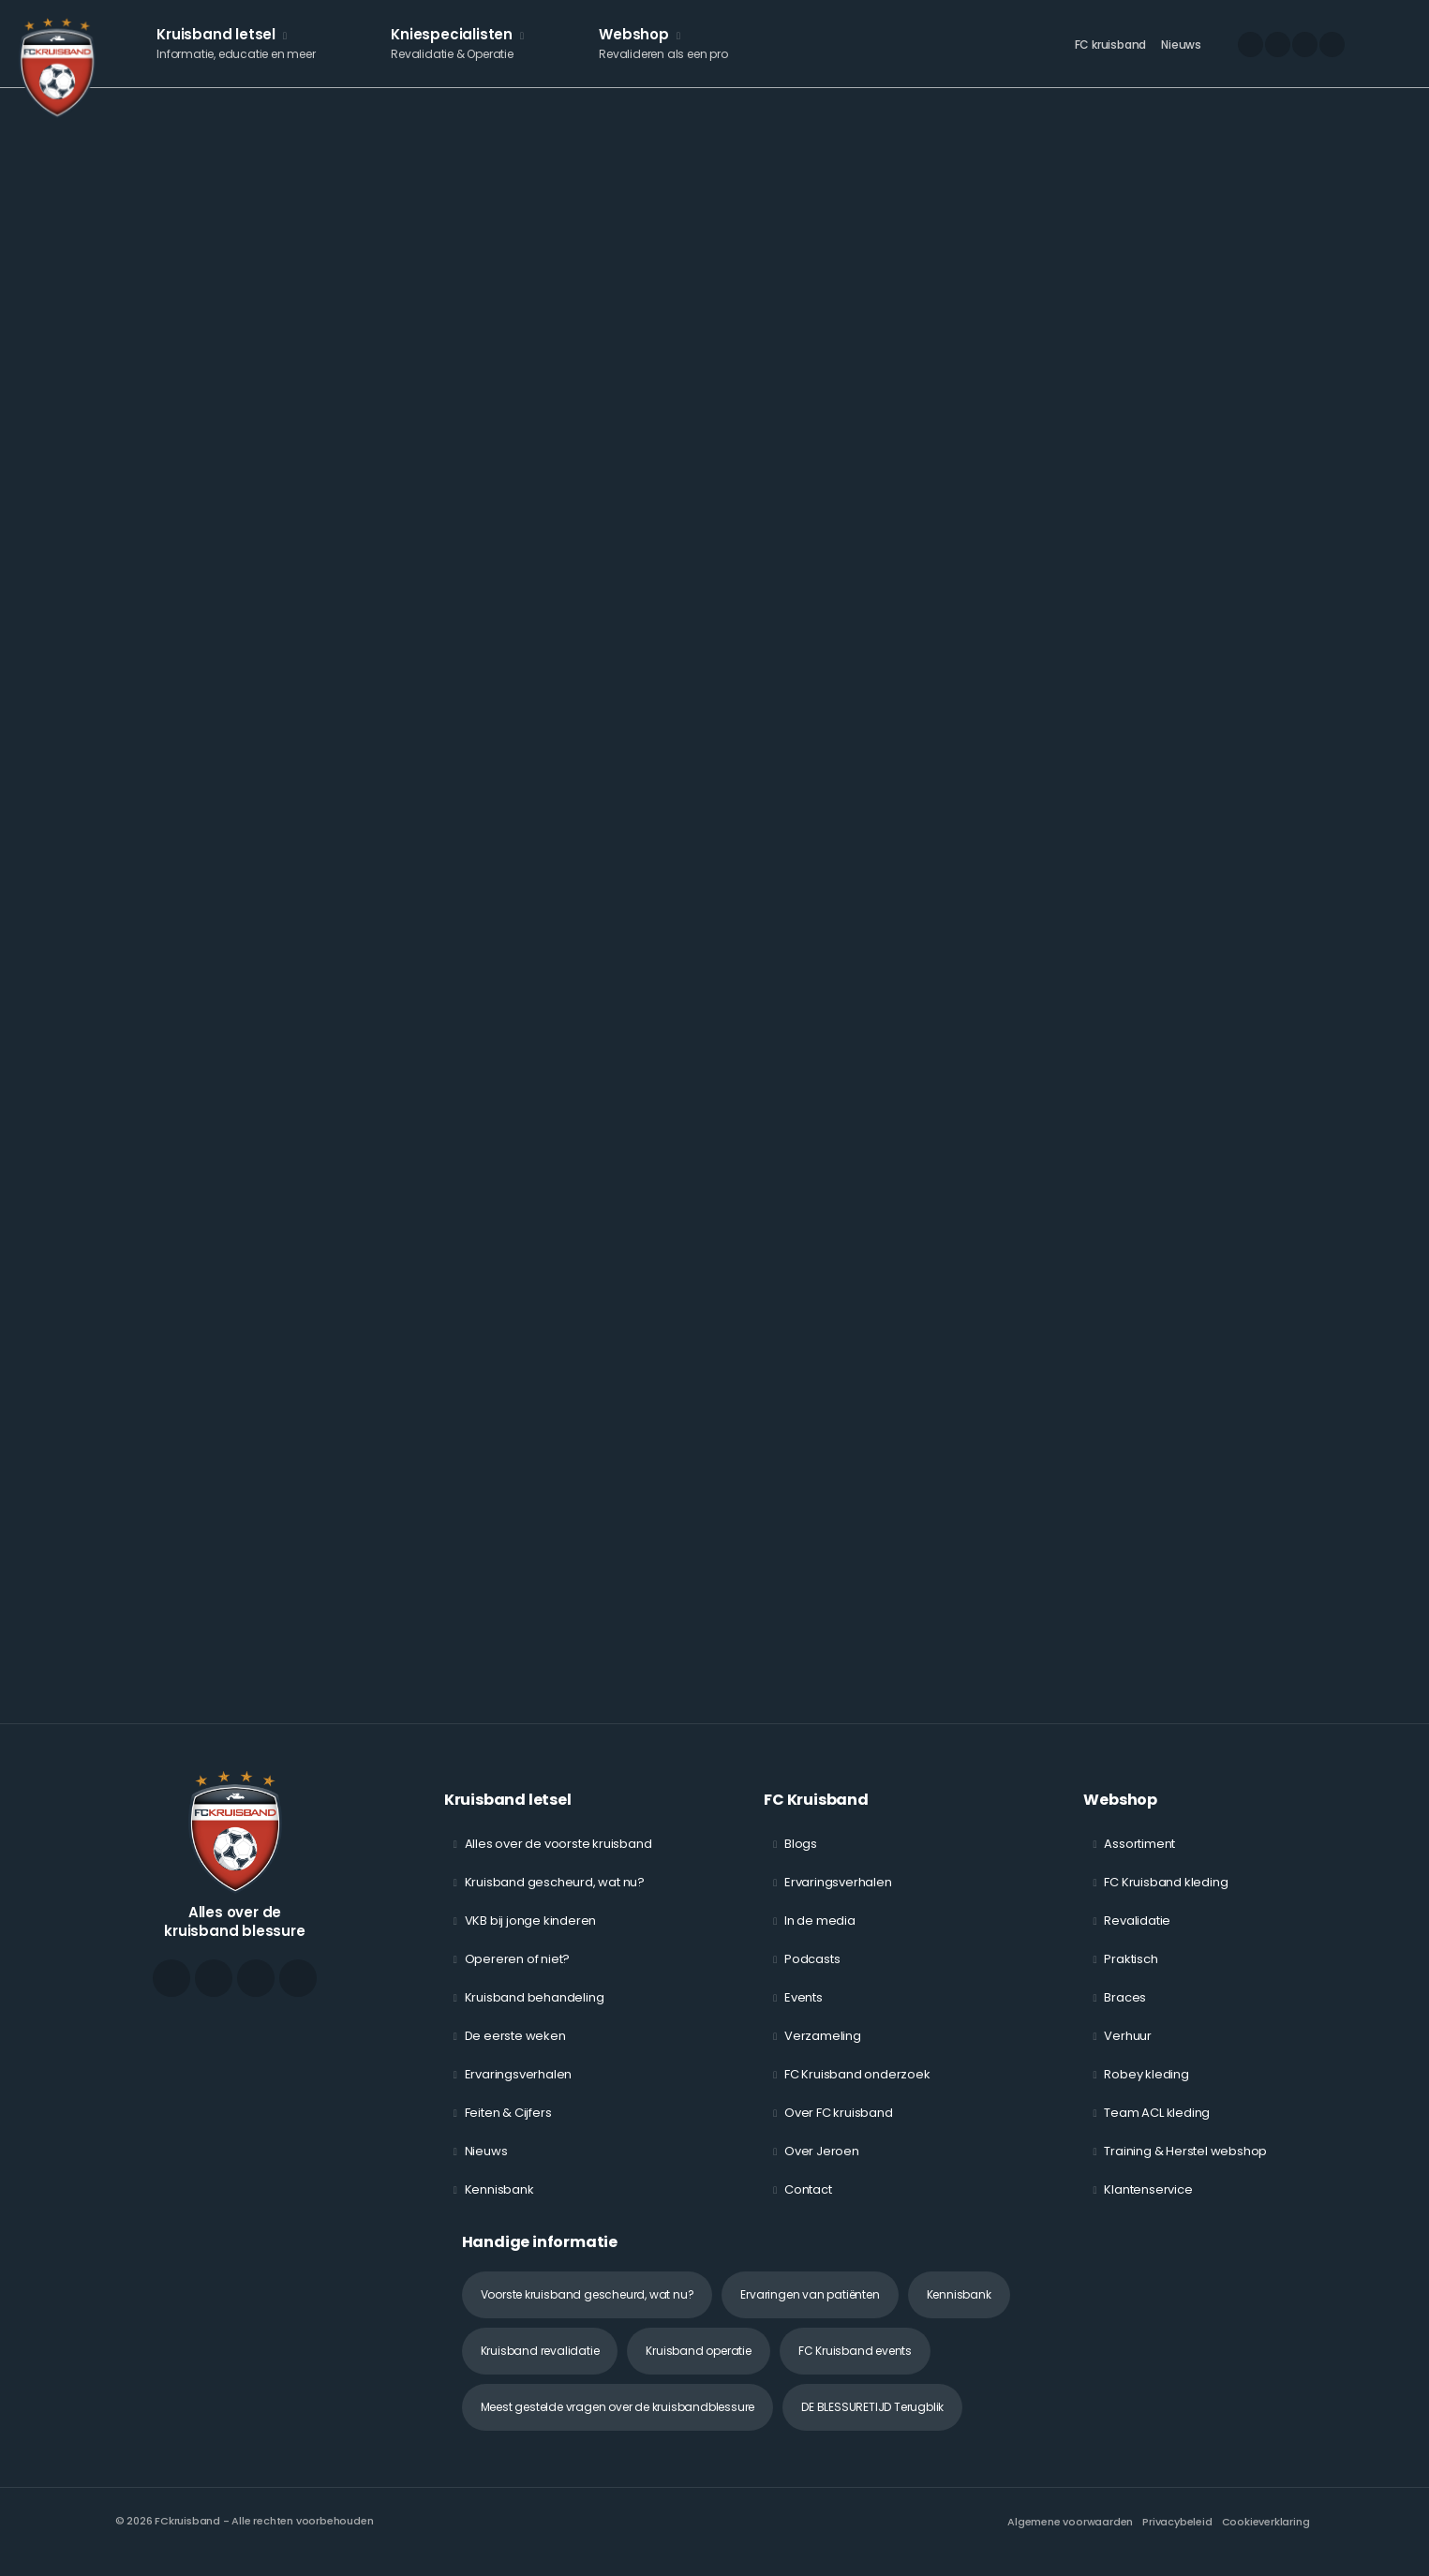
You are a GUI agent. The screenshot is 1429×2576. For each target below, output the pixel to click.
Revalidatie (1137, 1933)
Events (803, 2009)
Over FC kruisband (838, 2125)
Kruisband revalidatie (540, 2363)
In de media (820, 1933)
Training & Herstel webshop (1185, 2163)
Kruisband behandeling (534, 2009)
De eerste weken (515, 2048)
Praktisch (1130, 1971)
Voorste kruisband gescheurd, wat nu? (587, 2307)
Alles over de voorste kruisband (558, 1856)
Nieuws (1181, 52)
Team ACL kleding (1157, 2125)
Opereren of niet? (518, 1971)
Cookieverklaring (1266, 2533)
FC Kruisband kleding (1166, 1894)
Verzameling (822, 2048)
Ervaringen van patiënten (809, 2307)
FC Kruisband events (855, 2363)
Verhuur (1128, 2048)
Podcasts (812, 1971)
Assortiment (1139, 1856)
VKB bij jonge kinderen (531, 1933)
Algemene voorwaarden (1070, 2533)
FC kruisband (1111, 52)
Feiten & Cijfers (508, 2125)
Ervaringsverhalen (519, 2086)
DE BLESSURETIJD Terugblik (872, 2419)
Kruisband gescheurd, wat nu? (555, 1894)
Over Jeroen (821, 2163)
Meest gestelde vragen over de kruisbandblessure (618, 2419)
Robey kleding (1146, 2086)
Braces (1125, 2009)
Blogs (800, 1856)
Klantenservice (1148, 2202)
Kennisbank (499, 2202)
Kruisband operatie (698, 2363)
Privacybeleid (1177, 2533)
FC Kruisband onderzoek (857, 2086)
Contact (808, 2202)
